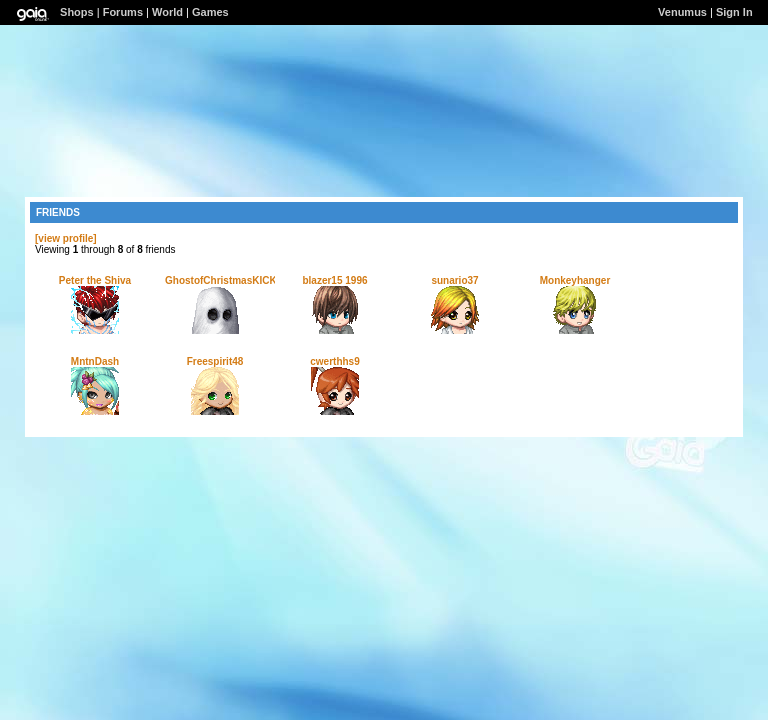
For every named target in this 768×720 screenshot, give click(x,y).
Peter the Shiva (95, 280)
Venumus (682, 12)
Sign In (734, 12)
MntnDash (95, 361)
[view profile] (66, 238)
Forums (123, 12)
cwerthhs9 (334, 361)
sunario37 (454, 280)
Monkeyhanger (575, 280)
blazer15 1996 (334, 280)
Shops (77, 12)
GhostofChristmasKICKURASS (238, 280)
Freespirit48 (215, 361)
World (167, 12)
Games (210, 12)
